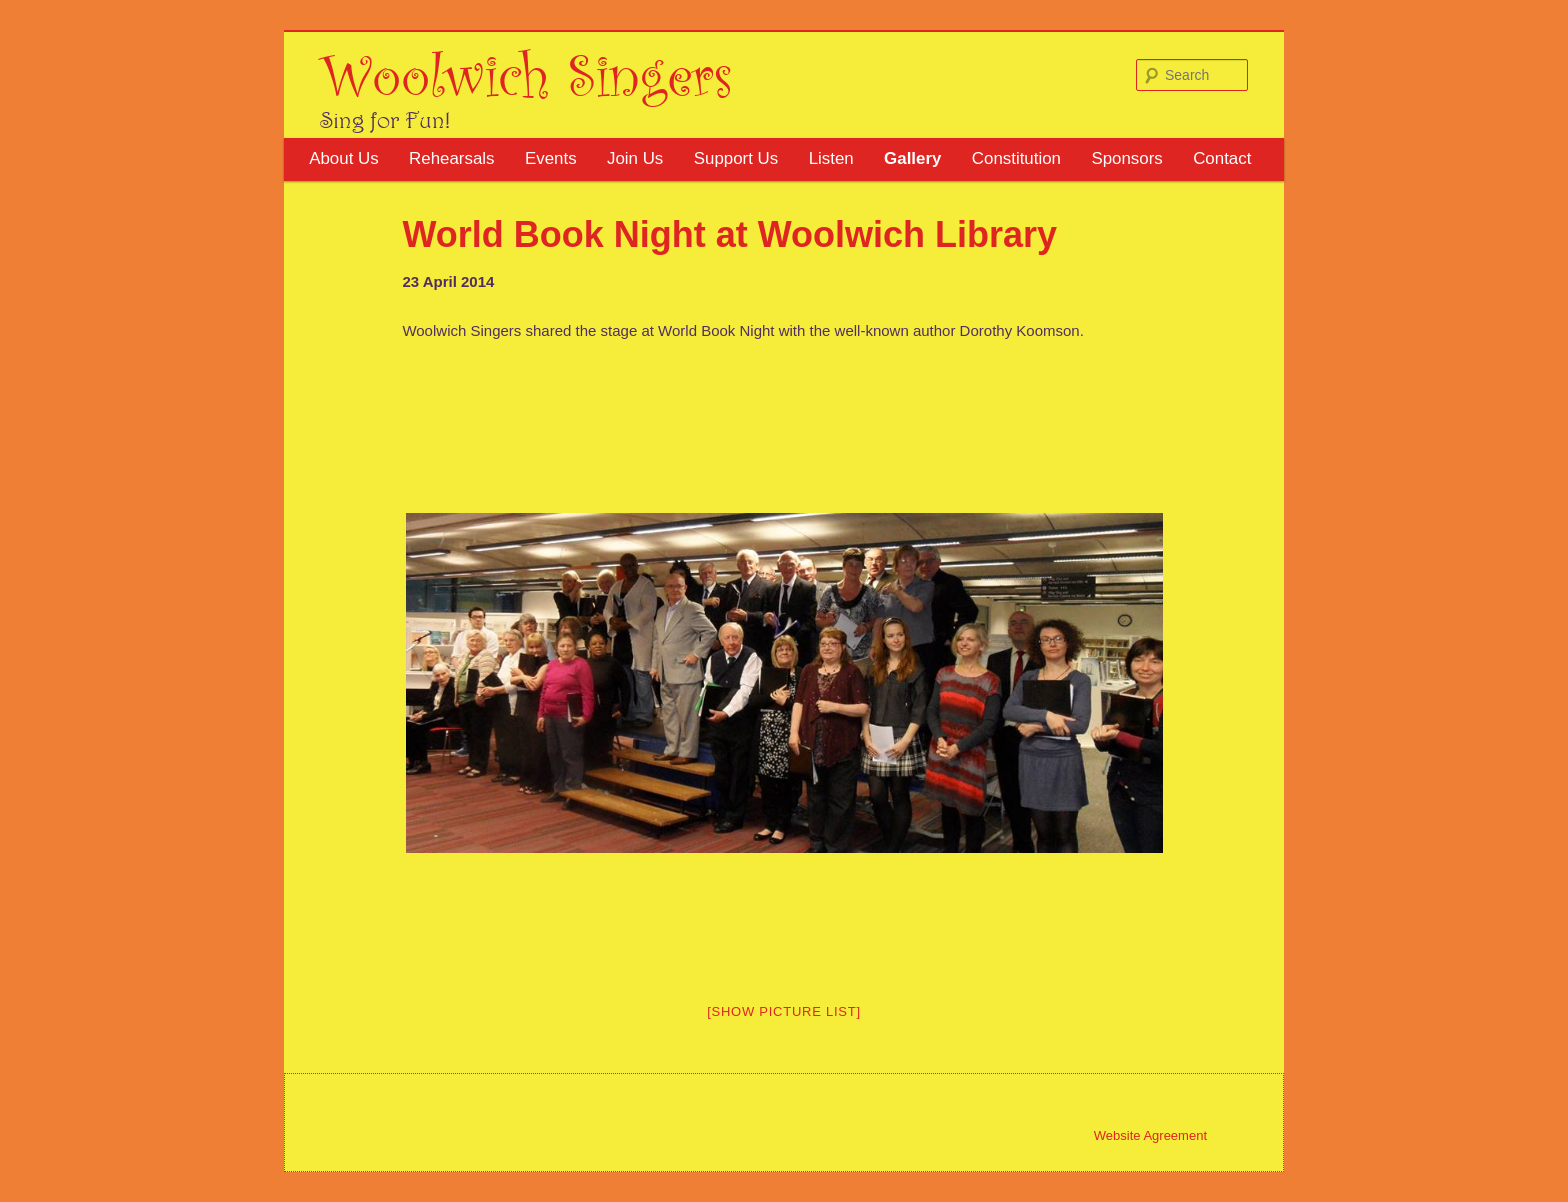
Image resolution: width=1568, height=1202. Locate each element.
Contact (1222, 158)
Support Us (736, 158)
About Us (343, 158)
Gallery (912, 158)
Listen (831, 158)
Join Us (635, 158)
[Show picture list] (784, 1011)
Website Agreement (1150, 1135)
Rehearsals (451, 158)
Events (551, 158)
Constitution (1016, 158)
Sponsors (1126, 158)
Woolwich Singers (526, 73)
